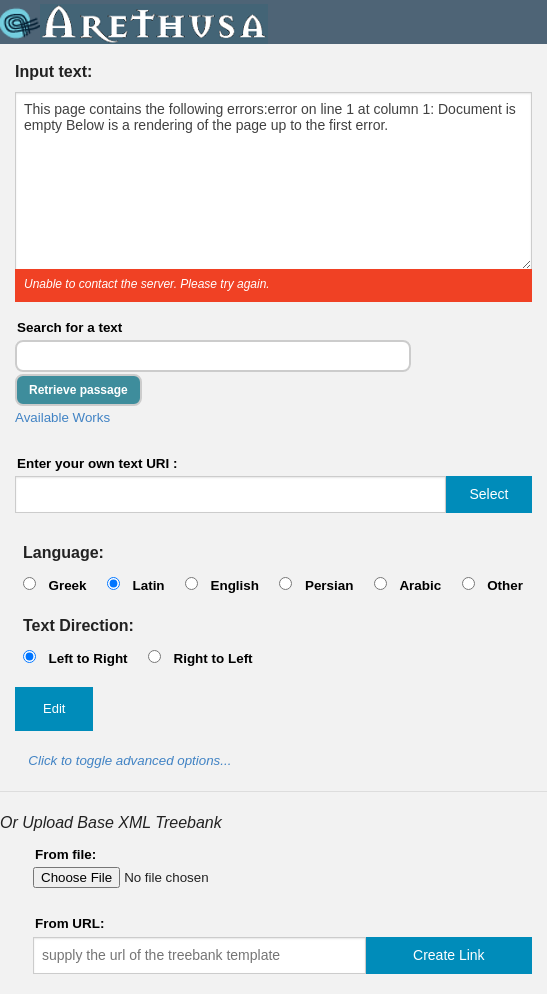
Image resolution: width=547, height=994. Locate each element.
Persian (329, 585)
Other (505, 585)
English (234, 585)
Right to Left (212, 658)
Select (488, 494)
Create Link (449, 955)
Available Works (62, 417)
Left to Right (87, 658)
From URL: (69, 923)
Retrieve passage (78, 390)
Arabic (420, 585)
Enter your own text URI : (97, 463)
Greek (67, 585)
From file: (65, 854)
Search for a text (69, 327)
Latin (148, 585)
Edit (54, 708)
